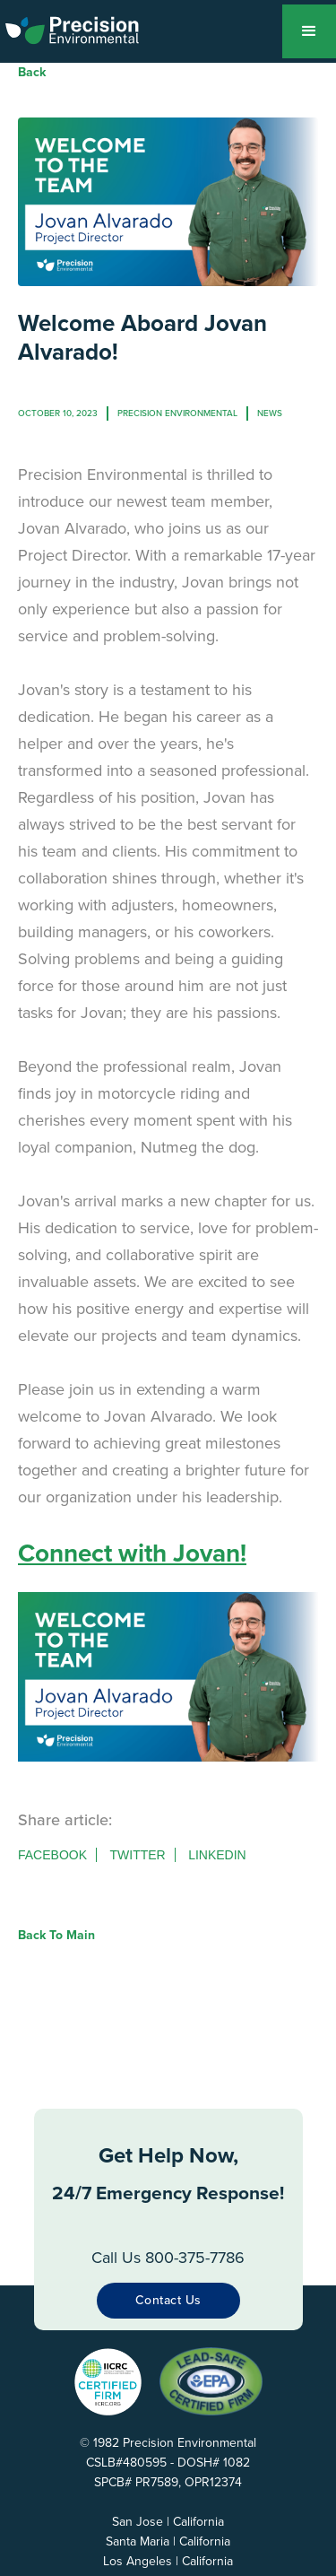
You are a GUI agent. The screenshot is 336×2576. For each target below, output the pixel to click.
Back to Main (56, 1935)
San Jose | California (168, 2521)
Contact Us (168, 2300)
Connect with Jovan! (132, 1553)
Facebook (52, 1855)
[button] (309, 31)
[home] (84, 26)
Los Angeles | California (168, 2561)
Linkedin (217, 1855)
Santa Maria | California (168, 2541)
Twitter (137, 1855)
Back (32, 72)
